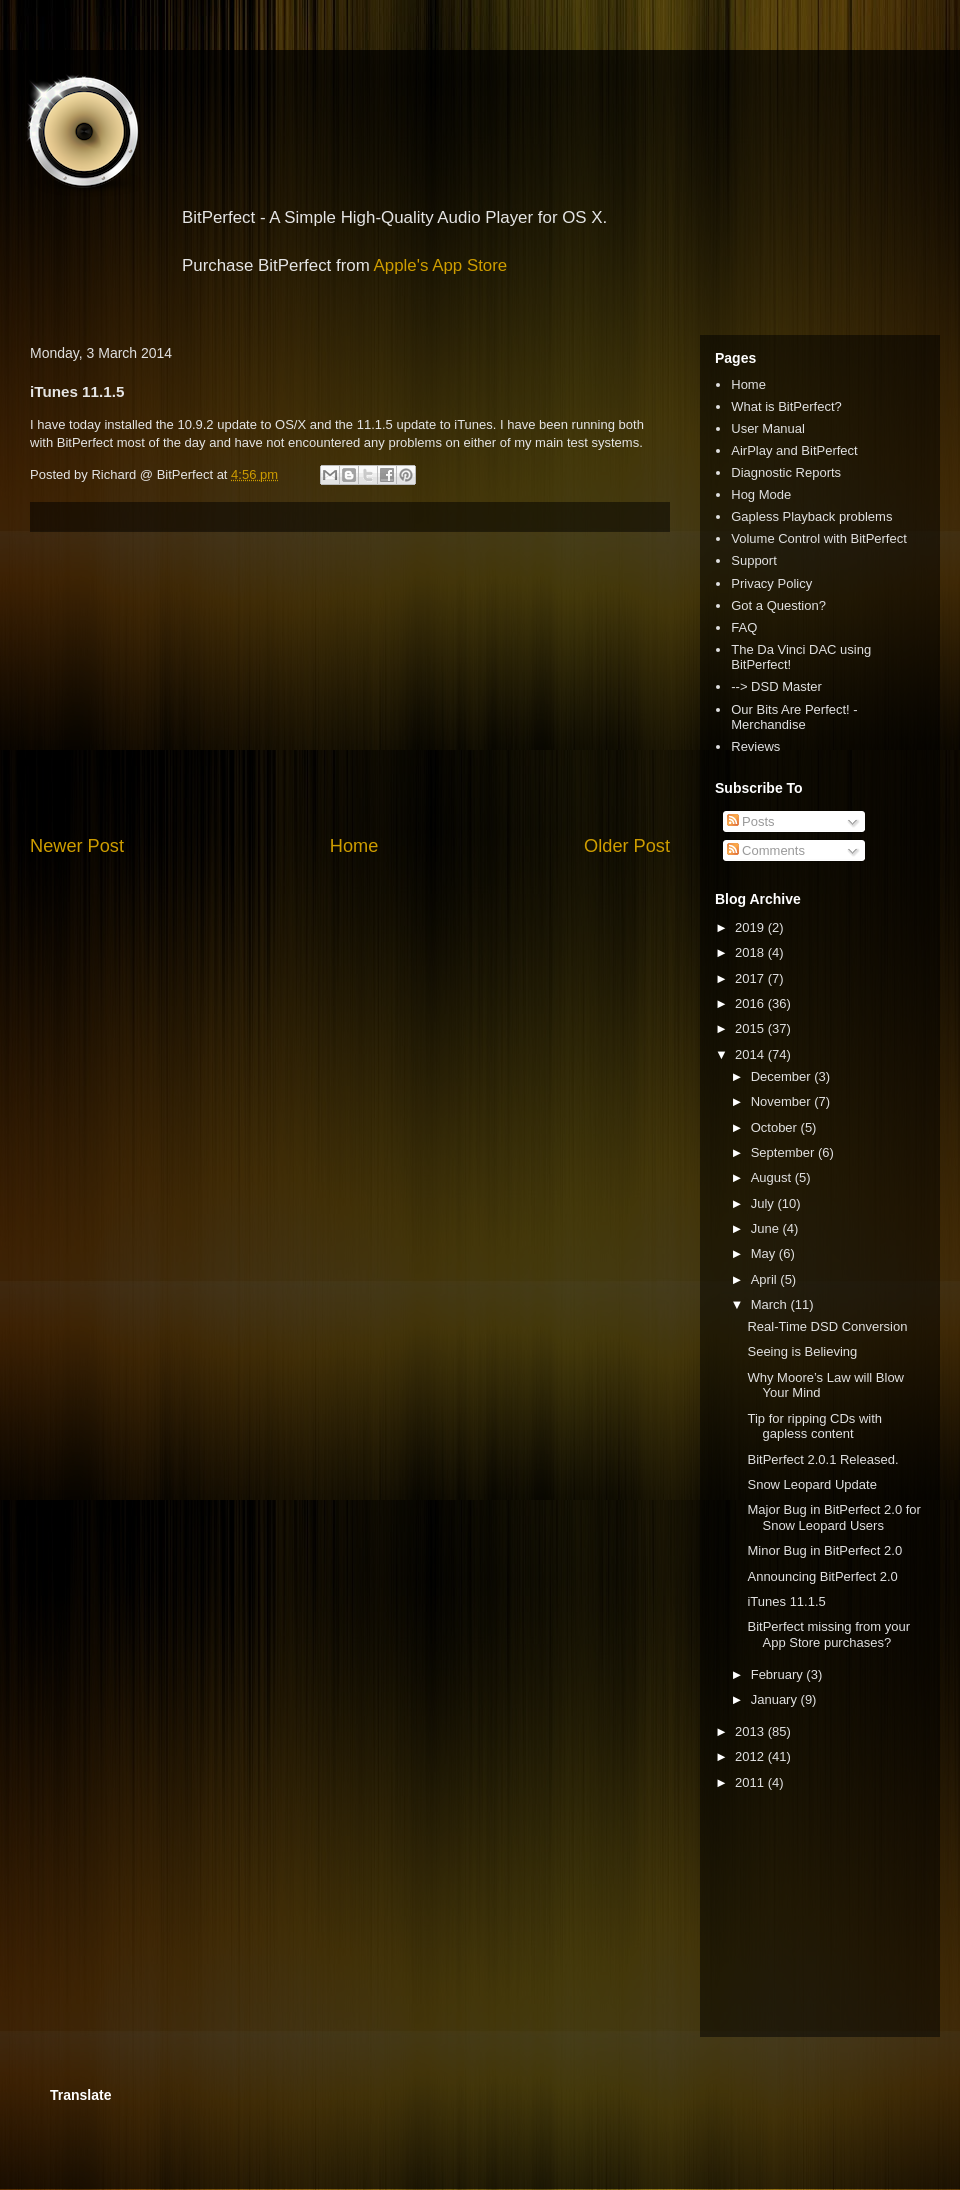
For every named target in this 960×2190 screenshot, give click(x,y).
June (767, 1228)
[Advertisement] (350, 683)
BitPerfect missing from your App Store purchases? (828, 1634)
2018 (751, 952)
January (776, 1699)
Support (754, 560)
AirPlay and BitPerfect (794, 450)
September (784, 1152)
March (771, 1304)
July (764, 1203)
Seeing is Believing (802, 1351)
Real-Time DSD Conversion (827, 1326)
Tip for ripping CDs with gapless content (814, 1426)
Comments (766, 850)
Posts (751, 821)
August (773, 1177)
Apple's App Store (441, 265)
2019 (751, 927)
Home (354, 846)
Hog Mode (761, 494)
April (766, 1279)
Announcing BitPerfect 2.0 (822, 1576)
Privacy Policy (771, 583)
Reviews (755, 746)
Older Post (627, 846)
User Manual (768, 428)
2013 (751, 1731)
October (776, 1127)
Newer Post (77, 846)
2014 (751, 1054)
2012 (751, 1756)
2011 (751, 1782)
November (783, 1101)
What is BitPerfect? (786, 406)
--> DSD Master (776, 686)
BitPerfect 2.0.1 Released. (822, 1459)
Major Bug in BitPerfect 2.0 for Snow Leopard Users (833, 1517)
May (765, 1253)
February (779, 1674)
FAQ (744, 627)
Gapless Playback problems (811, 516)
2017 (751, 978)
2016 (751, 1003)
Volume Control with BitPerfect (819, 538)
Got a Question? (778, 605)
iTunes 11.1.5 (786, 1601)
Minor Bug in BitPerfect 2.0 (824, 1550)
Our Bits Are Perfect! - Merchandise (794, 717)
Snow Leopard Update (811, 1484)
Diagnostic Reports (786, 472)
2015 (751, 1028)
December (783, 1076)
